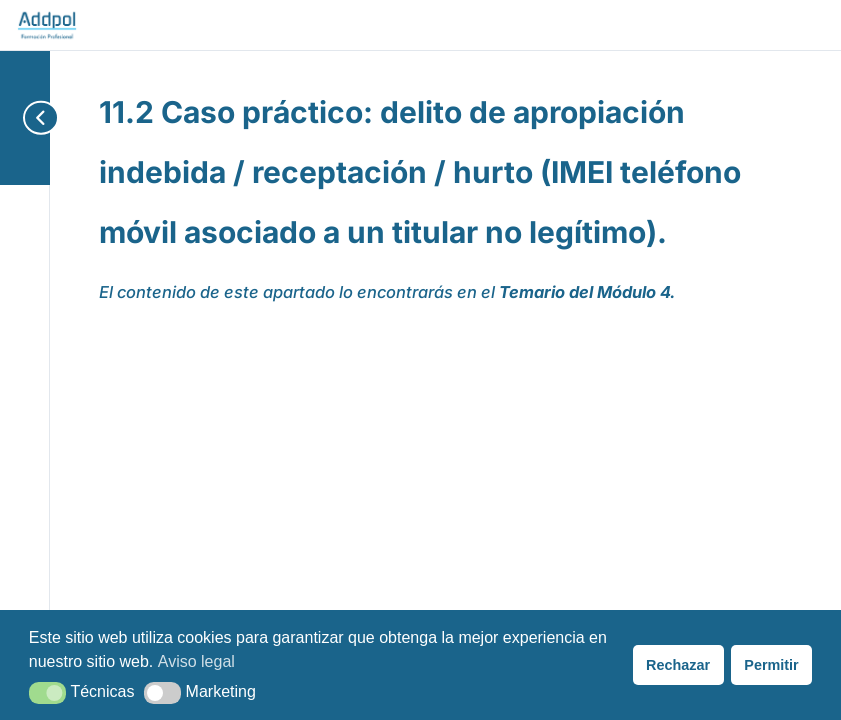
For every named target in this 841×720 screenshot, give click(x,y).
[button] (47, 693)
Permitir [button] (771, 665)
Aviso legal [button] (196, 661)
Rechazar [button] (678, 665)
